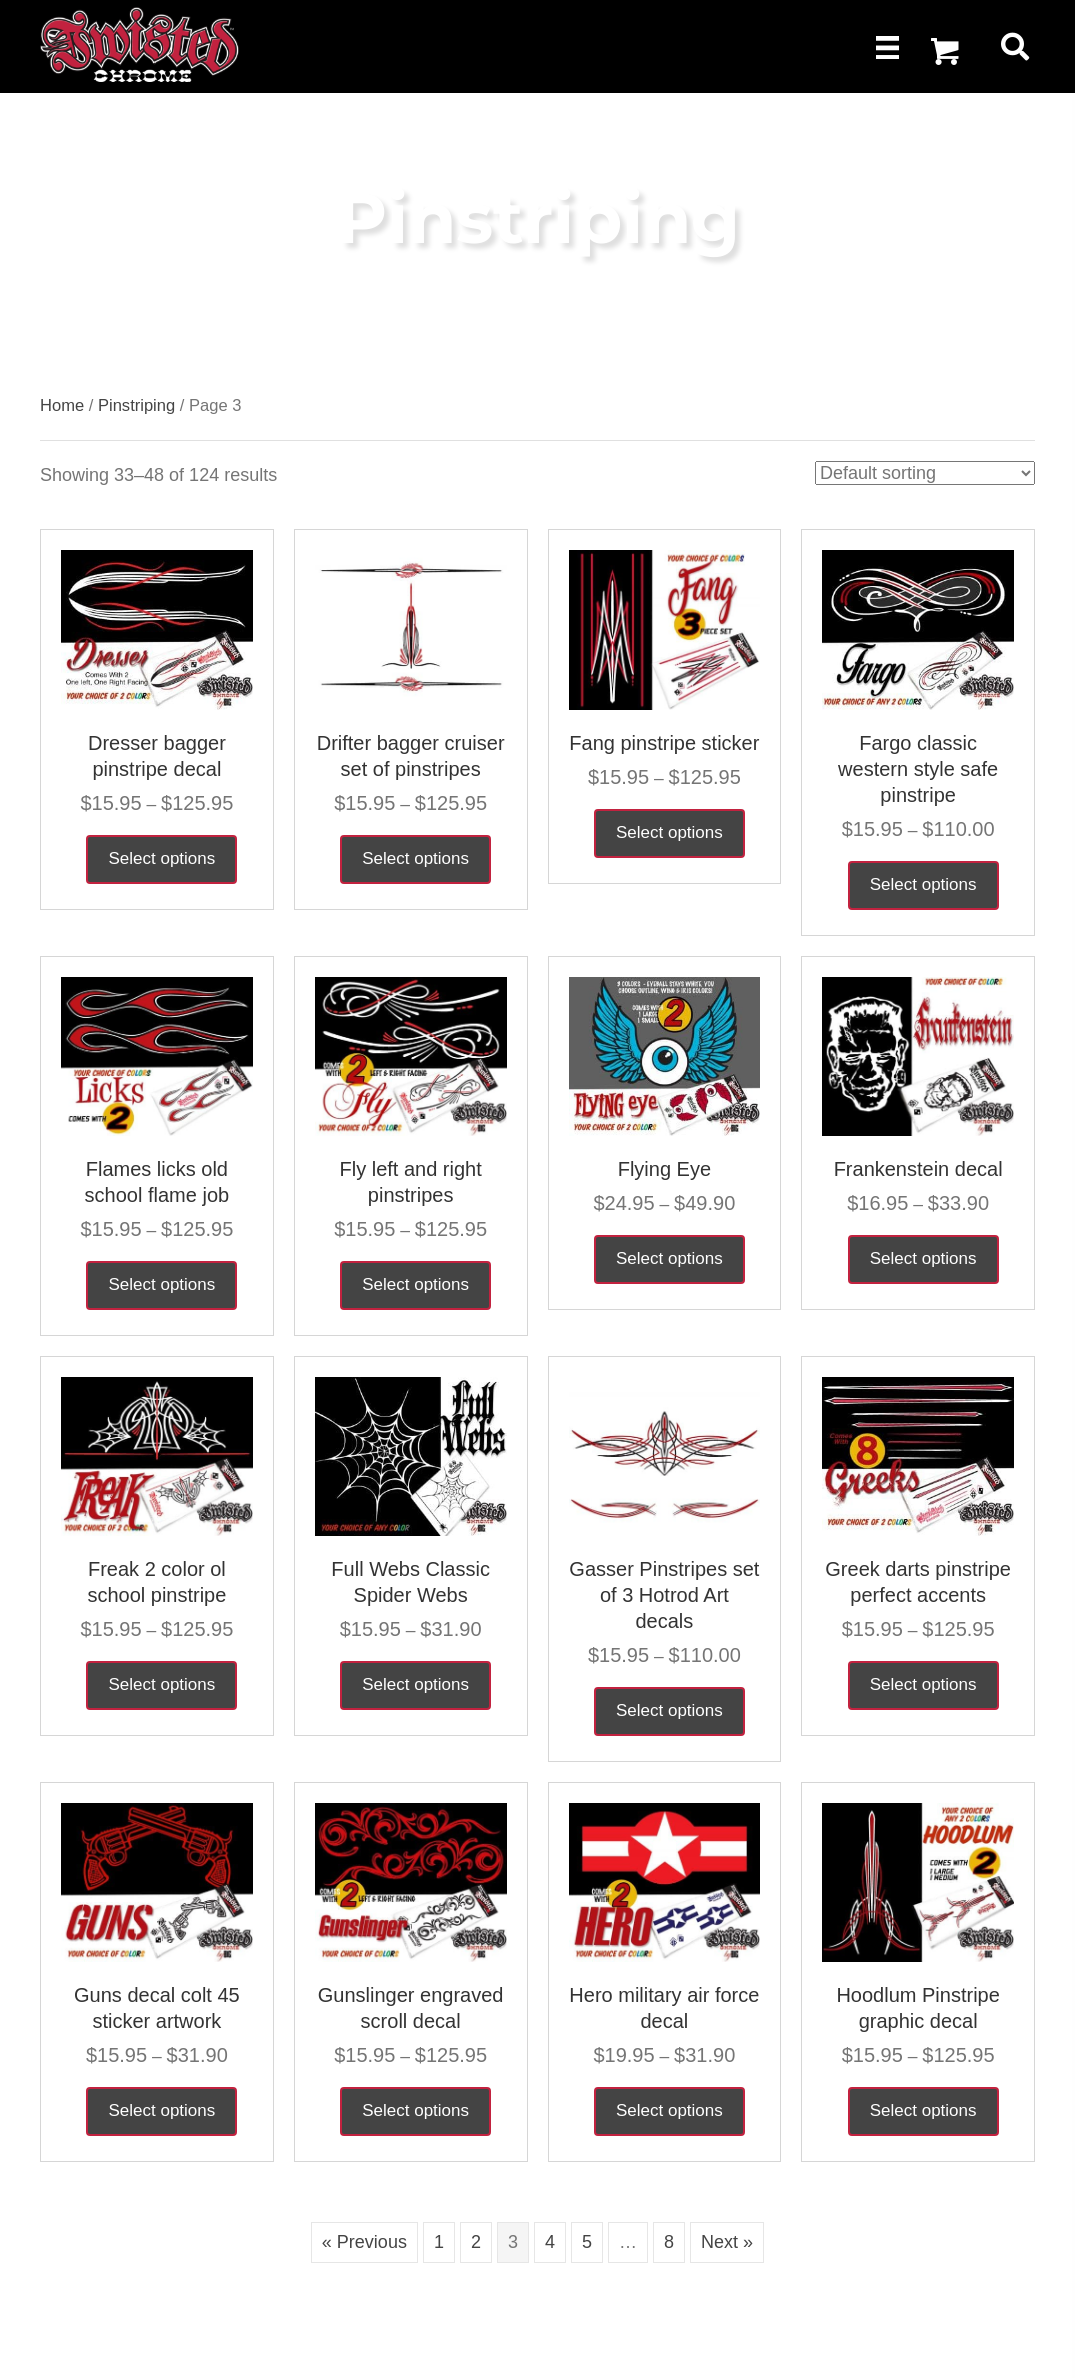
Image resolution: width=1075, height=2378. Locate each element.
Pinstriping (136, 405)
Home (62, 405)
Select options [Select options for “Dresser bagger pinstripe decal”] (161, 858)
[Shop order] (925, 473)
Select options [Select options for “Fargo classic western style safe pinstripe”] (923, 884)
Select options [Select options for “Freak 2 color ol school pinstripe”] (161, 1684)
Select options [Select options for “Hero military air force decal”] (669, 2110)
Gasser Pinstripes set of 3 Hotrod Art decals (664, 1595)
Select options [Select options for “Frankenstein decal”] (923, 1258)
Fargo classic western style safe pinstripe (918, 769)
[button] (945, 51)
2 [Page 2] (476, 2242)
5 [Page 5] (587, 2242)
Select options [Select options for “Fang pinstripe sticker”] (669, 832)
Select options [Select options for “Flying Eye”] (669, 1258)
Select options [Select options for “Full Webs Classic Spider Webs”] (415, 1684)
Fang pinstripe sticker (664, 743)
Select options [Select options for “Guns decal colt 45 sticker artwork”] (161, 2110)
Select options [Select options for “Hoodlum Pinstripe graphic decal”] (923, 2110)
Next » (727, 2242)
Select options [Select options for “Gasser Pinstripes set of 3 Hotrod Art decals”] (669, 1710)
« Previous (364, 2242)
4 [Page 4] (550, 2242)
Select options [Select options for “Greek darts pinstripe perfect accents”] (923, 1684)
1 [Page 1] (439, 2242)
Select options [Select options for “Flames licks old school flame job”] (161, 1284)
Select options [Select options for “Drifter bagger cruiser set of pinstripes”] (415, 858)
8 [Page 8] (669, 2242)
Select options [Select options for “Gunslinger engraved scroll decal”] (415, 2110)
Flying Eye (664, 1169)
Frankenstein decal (918, 1169)
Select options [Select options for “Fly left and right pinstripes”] (415, 1284)
